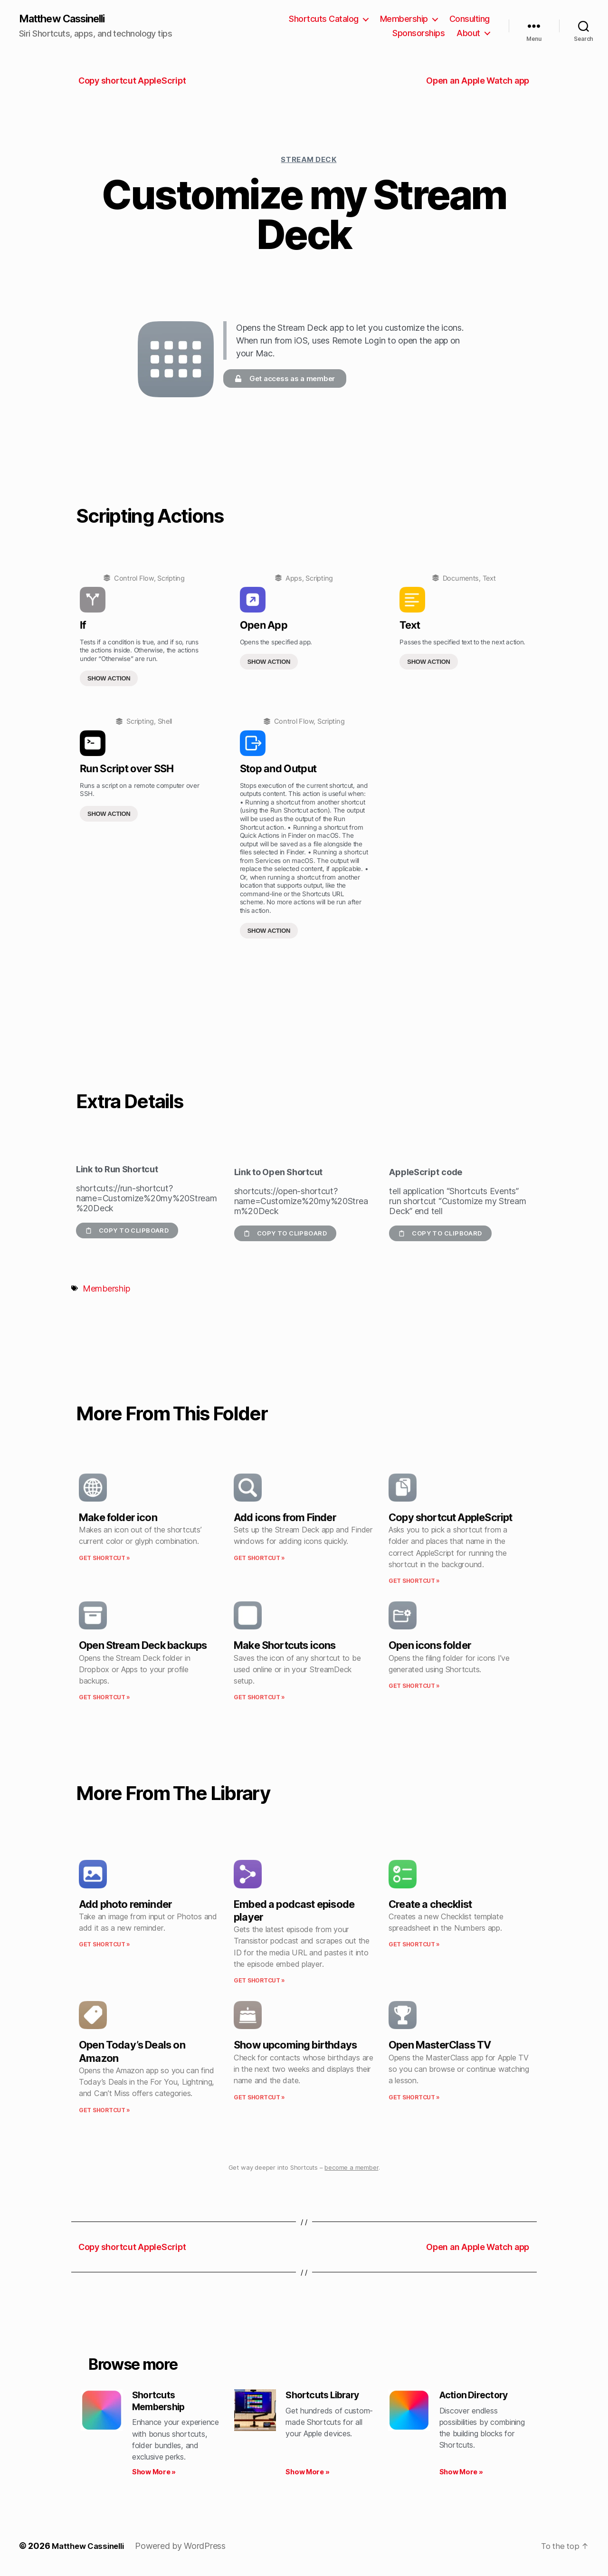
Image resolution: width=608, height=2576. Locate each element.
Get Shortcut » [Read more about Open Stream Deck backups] (104, 1698)
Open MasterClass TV (440, 2046)
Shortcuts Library (326, 2396)
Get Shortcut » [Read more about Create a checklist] (414, 1945)
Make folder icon (118, 1518)
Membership (404, 19)
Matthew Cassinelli (68, 19)
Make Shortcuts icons (285, 1646)
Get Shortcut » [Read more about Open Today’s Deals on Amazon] (104, 2111)
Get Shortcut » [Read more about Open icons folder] (414, 1686)
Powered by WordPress (186, 2549)
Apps (293, 579)
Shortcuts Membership (161, 2402)
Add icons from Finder (285, 1518)
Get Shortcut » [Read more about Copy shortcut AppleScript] (414, 1581)
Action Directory (477, 2396)
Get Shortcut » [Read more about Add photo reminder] (104, 1945)
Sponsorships (418, 33)
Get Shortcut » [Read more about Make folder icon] (104, 1558)
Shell (165, 722)
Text (489, 579)
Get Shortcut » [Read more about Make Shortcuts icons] (259, 1698)
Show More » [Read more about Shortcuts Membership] (154, 2475)
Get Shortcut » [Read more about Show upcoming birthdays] (259, 2098)
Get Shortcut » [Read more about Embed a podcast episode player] (259, 1981)
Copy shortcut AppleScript (450, 1518)
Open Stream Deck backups (143, 1646)
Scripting (171, 579)
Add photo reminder (125, 1905)
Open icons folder (430, 1646)
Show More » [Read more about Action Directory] (461, 2475)
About (468, 33)
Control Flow (134, 579)
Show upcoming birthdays (295, 2046)
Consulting (469, 19)
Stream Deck (308, 160)
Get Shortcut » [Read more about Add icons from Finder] (259, 1558)
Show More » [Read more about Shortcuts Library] (307, 2475)
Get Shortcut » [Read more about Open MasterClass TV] (414, 2098)
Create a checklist (430, 1905)
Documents (461, 579)
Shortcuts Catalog (324, 19)
